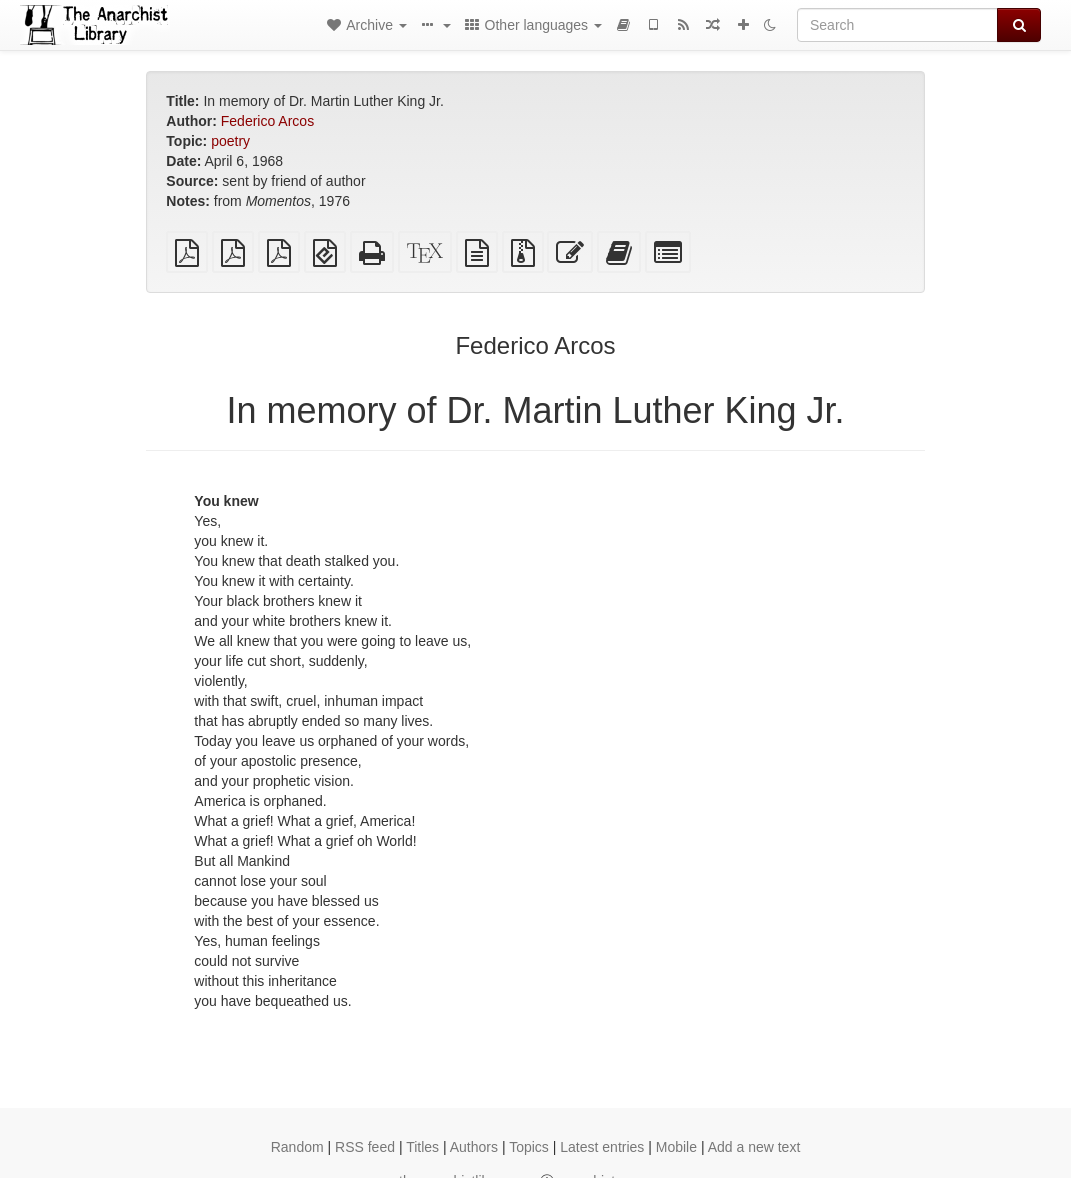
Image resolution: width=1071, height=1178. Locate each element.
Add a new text (754, 1147)
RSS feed (365, 1147)
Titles (422, 1147)
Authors (474, 1147)
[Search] (897, 25)
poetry (230, 141)
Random (297, 1147)
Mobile (676, 1147)
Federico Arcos (267, 121)
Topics (529, 1147)
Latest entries (602, 1147)
